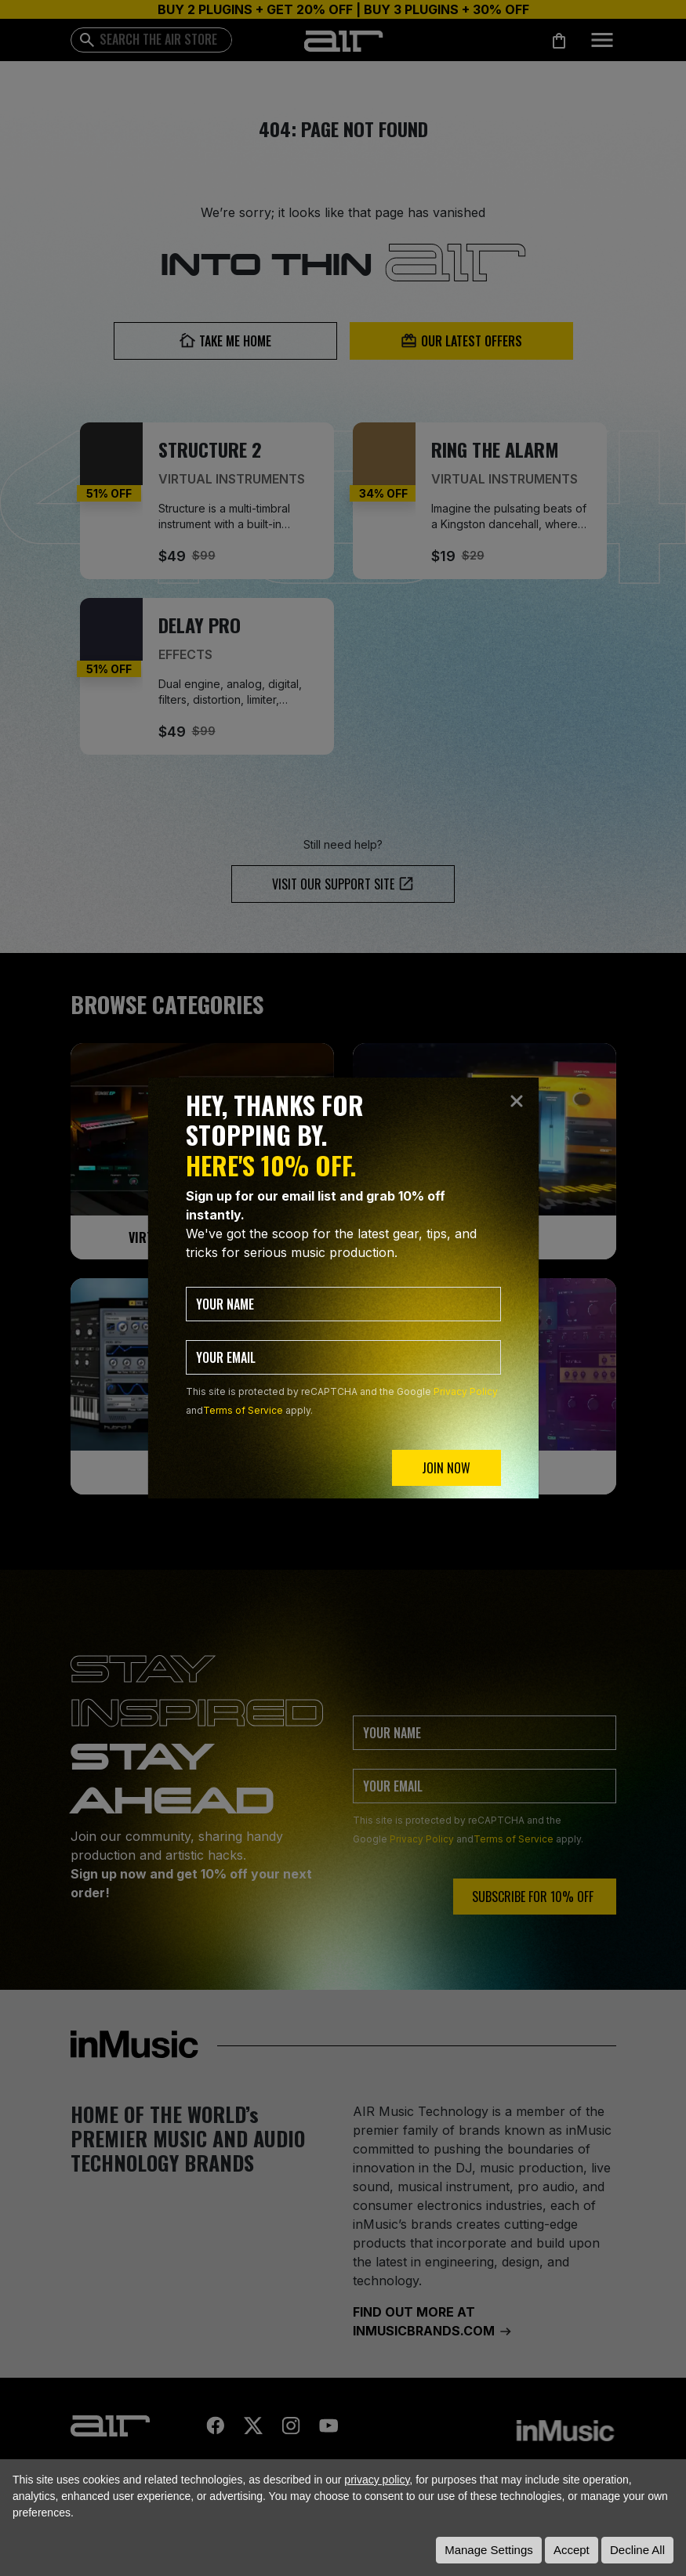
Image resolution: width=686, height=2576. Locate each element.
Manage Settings (489, 2549)
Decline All (637, 2549)
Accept (572, 2549)
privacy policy (376, 2479)
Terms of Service (243, 1410)
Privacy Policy (466, 1391)
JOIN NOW (446, 1467)
